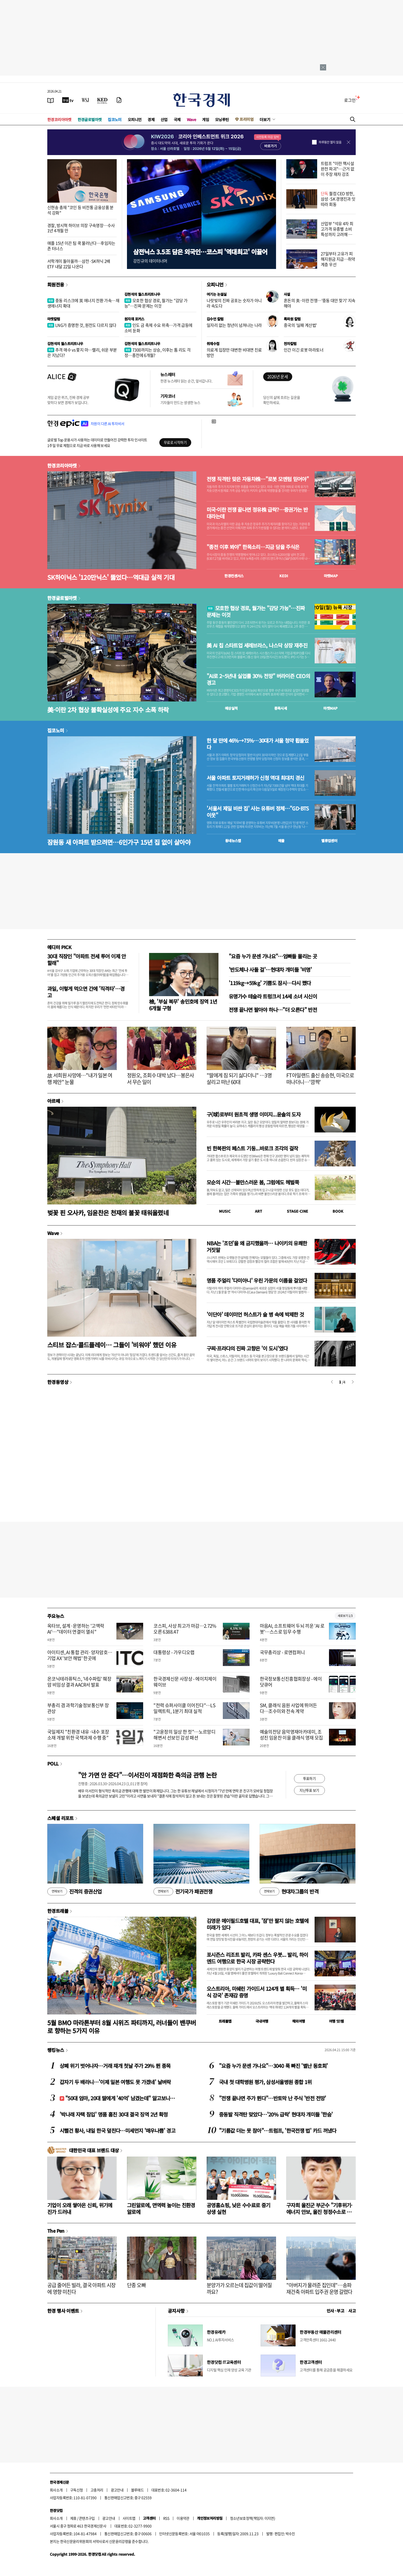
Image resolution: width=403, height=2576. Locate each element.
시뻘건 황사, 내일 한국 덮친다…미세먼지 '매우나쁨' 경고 (117, 2130)
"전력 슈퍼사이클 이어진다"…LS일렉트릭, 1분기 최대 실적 (184, 1708)
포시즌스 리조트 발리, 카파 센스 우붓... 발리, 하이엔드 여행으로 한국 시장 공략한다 (257, 1958)
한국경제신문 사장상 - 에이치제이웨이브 (184, 1681)
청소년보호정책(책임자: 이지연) (252, 2518)
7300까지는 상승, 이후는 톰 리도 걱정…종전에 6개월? (157, 352)
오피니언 (135, 119)
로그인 (350, 100)
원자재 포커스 (134, 318)
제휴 (73, 2518)
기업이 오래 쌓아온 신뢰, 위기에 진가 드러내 (79, 2208)
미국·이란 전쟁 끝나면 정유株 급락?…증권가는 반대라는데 (257, 513)
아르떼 (53, 1100)
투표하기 (309, 1778)
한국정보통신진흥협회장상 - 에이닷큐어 (291, 1681)
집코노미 (115, 119)
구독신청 (76, 2489)
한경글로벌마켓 (90, 119)
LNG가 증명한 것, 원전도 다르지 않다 (81, 325)
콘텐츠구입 (87, 2518)
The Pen (56, 2230)
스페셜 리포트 (60, 1818)
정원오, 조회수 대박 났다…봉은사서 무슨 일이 (160, 1078)
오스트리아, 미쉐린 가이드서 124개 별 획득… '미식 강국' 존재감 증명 (257, 1992)
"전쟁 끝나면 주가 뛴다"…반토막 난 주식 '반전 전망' (272, 2098)
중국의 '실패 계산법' (300, 325)
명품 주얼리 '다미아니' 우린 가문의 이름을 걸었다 (257, 1280)
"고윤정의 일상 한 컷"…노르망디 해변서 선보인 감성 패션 (184, 1734)
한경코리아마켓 (59, 119)
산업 (164, 119)
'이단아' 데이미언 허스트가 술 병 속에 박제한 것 (255, 1314)
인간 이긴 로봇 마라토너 (303, 350)
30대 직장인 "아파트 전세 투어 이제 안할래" (86, 959)
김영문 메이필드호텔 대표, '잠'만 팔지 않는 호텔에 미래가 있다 (257, 1924)
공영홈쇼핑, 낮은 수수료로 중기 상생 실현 (238, 2208)
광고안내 (117, 2489)
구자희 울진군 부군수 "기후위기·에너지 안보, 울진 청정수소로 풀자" (319, 2211)
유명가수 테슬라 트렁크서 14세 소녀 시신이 (273, 996)
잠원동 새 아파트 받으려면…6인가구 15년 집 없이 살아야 (118, 842)
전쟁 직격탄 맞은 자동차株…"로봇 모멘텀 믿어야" (258, 479)
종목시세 (280, 708)
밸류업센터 (329, 840)
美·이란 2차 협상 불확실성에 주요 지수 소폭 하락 (108, 710)
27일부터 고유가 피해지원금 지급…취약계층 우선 (338, 258)
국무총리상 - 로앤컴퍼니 (282, 1652)
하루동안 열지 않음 (330, 142)
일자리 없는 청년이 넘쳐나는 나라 (234, 325)
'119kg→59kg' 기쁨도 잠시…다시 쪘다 (270, 983)
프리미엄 (246, 119)
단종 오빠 (136, 2285)
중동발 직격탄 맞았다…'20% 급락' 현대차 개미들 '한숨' (276, 2114)
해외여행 (298, 2021)
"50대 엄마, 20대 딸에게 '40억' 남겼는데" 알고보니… (117, 2098)
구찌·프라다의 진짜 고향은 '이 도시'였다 (247, 1348)
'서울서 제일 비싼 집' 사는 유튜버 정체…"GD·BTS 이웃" (258, 811)
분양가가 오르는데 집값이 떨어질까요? (239, 2288)
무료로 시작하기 (175, 442)
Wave (191, 119)
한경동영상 (57, 1382)
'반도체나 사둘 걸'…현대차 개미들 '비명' (270, 969)
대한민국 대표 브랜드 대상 (94, 2150)
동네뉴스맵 (233, 840)
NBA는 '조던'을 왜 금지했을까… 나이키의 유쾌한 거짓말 (257, 1246)
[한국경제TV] (68, 100)
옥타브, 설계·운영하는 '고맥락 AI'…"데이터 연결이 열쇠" (75, 1628)
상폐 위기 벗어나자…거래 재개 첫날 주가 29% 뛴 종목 (115, 2065)
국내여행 (261, 2021)
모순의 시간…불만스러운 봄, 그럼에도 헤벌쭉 (253, 1182)
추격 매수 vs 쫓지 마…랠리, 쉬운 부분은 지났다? (82, 352)
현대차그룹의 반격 (289, 1891)
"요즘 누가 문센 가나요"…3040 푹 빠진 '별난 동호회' (273, 2065)
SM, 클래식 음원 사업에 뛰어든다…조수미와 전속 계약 (288, 1708)
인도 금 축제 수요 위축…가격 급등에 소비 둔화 (158, 328)
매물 (281, 840)
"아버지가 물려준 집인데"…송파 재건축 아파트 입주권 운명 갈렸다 (319, 2288)
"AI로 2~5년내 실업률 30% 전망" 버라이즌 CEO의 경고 (258, 679)
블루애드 (137, 2489)
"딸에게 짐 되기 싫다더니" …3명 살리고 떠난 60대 (239, 1078)
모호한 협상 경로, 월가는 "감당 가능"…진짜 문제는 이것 (156, 303)
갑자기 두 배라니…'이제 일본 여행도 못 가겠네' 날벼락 (115, 2082)
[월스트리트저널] (85, 100)
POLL (53, 1763)
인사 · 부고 (335, 2311)
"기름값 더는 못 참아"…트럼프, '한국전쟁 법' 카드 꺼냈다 (277, 2130)
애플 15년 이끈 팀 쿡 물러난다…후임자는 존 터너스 (81, 245)
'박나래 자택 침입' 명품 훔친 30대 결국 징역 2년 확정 (114, 2114)
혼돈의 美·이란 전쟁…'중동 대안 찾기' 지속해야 (319, 303)
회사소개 (56, 2489)
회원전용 (55, 284)
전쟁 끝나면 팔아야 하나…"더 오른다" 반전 (273, 1009)
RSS (166, 2518)
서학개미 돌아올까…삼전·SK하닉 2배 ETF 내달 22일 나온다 (78, 263)
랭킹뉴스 (55, 2050)
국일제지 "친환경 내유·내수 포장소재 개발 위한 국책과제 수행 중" (78, 1734)
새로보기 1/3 (345, 1616)
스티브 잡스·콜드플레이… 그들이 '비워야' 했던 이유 (111, 1345)
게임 (205, 119)
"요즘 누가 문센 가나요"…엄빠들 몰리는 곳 (273, 956)
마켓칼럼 (53, 318)
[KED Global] (102, 100)
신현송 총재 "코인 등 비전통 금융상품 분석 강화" (80, 210)
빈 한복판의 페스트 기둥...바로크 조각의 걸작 (252, 1148)
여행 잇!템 (336, 2021)
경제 (151, 119)
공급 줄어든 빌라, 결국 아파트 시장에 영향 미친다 (81, 2288)
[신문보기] (50, 100)
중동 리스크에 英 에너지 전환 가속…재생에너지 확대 (83, 303)
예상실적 (231, 708)
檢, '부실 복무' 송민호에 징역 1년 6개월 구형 (183, 1005)
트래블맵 (225, 2021)
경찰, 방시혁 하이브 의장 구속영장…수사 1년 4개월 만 (81, 228)
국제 (177, 119)
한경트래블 (57, 1910)
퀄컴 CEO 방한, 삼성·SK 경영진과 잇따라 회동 (338, 198)
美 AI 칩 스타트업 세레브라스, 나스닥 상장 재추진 (257, 645)
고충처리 (96, 2489)
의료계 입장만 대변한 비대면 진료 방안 (234, 352)
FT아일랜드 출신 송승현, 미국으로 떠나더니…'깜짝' (320, 1078)
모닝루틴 (222, 119)
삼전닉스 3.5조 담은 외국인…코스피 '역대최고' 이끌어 (200, 251)
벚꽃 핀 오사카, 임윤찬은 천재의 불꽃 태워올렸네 (108, 1213)
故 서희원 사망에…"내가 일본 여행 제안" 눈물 (79, 1078)
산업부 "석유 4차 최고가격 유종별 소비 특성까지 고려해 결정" (337, 231)
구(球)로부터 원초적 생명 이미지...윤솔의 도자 (253, 1114)
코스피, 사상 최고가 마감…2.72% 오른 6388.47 (184, 1628)
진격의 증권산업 (74, 1891)
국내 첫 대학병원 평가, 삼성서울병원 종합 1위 (265, 2082)
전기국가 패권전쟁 (182, 1891)
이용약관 (183, 2518)
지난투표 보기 (309, 1790)
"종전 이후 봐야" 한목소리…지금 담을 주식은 (253, 547)
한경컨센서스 (233, 575)
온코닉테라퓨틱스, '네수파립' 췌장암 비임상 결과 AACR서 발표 (79, 1681)
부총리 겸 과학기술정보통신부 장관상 (78, 1708)
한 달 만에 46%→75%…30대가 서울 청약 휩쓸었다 (257, 744)
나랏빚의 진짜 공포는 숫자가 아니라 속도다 (234, 303)
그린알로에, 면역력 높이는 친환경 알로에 (161, 2208)
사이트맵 (129, 2518)
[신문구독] (119, 100)
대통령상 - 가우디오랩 (174, 1652)
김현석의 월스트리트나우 (142, 294)
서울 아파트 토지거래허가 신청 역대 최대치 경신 (255, 777)
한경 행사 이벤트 (63, 2310)
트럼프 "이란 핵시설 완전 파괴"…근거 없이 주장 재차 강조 (337, 168)
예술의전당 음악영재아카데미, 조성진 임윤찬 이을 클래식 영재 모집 (291, 1734)
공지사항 (176, 2310)
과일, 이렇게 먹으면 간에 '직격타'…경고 (85, 992)
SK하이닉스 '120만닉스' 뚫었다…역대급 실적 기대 (111, 577)
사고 (352, 2311)
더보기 (265, 119)
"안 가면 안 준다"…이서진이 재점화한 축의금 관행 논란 (147, 1774)
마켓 (331, 575)
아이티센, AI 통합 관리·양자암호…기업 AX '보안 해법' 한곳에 (79, 1655)
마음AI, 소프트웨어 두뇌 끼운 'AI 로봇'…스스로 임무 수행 (292, 1628)
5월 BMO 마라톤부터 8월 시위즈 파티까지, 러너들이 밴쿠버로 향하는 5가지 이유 (121, 2026)
